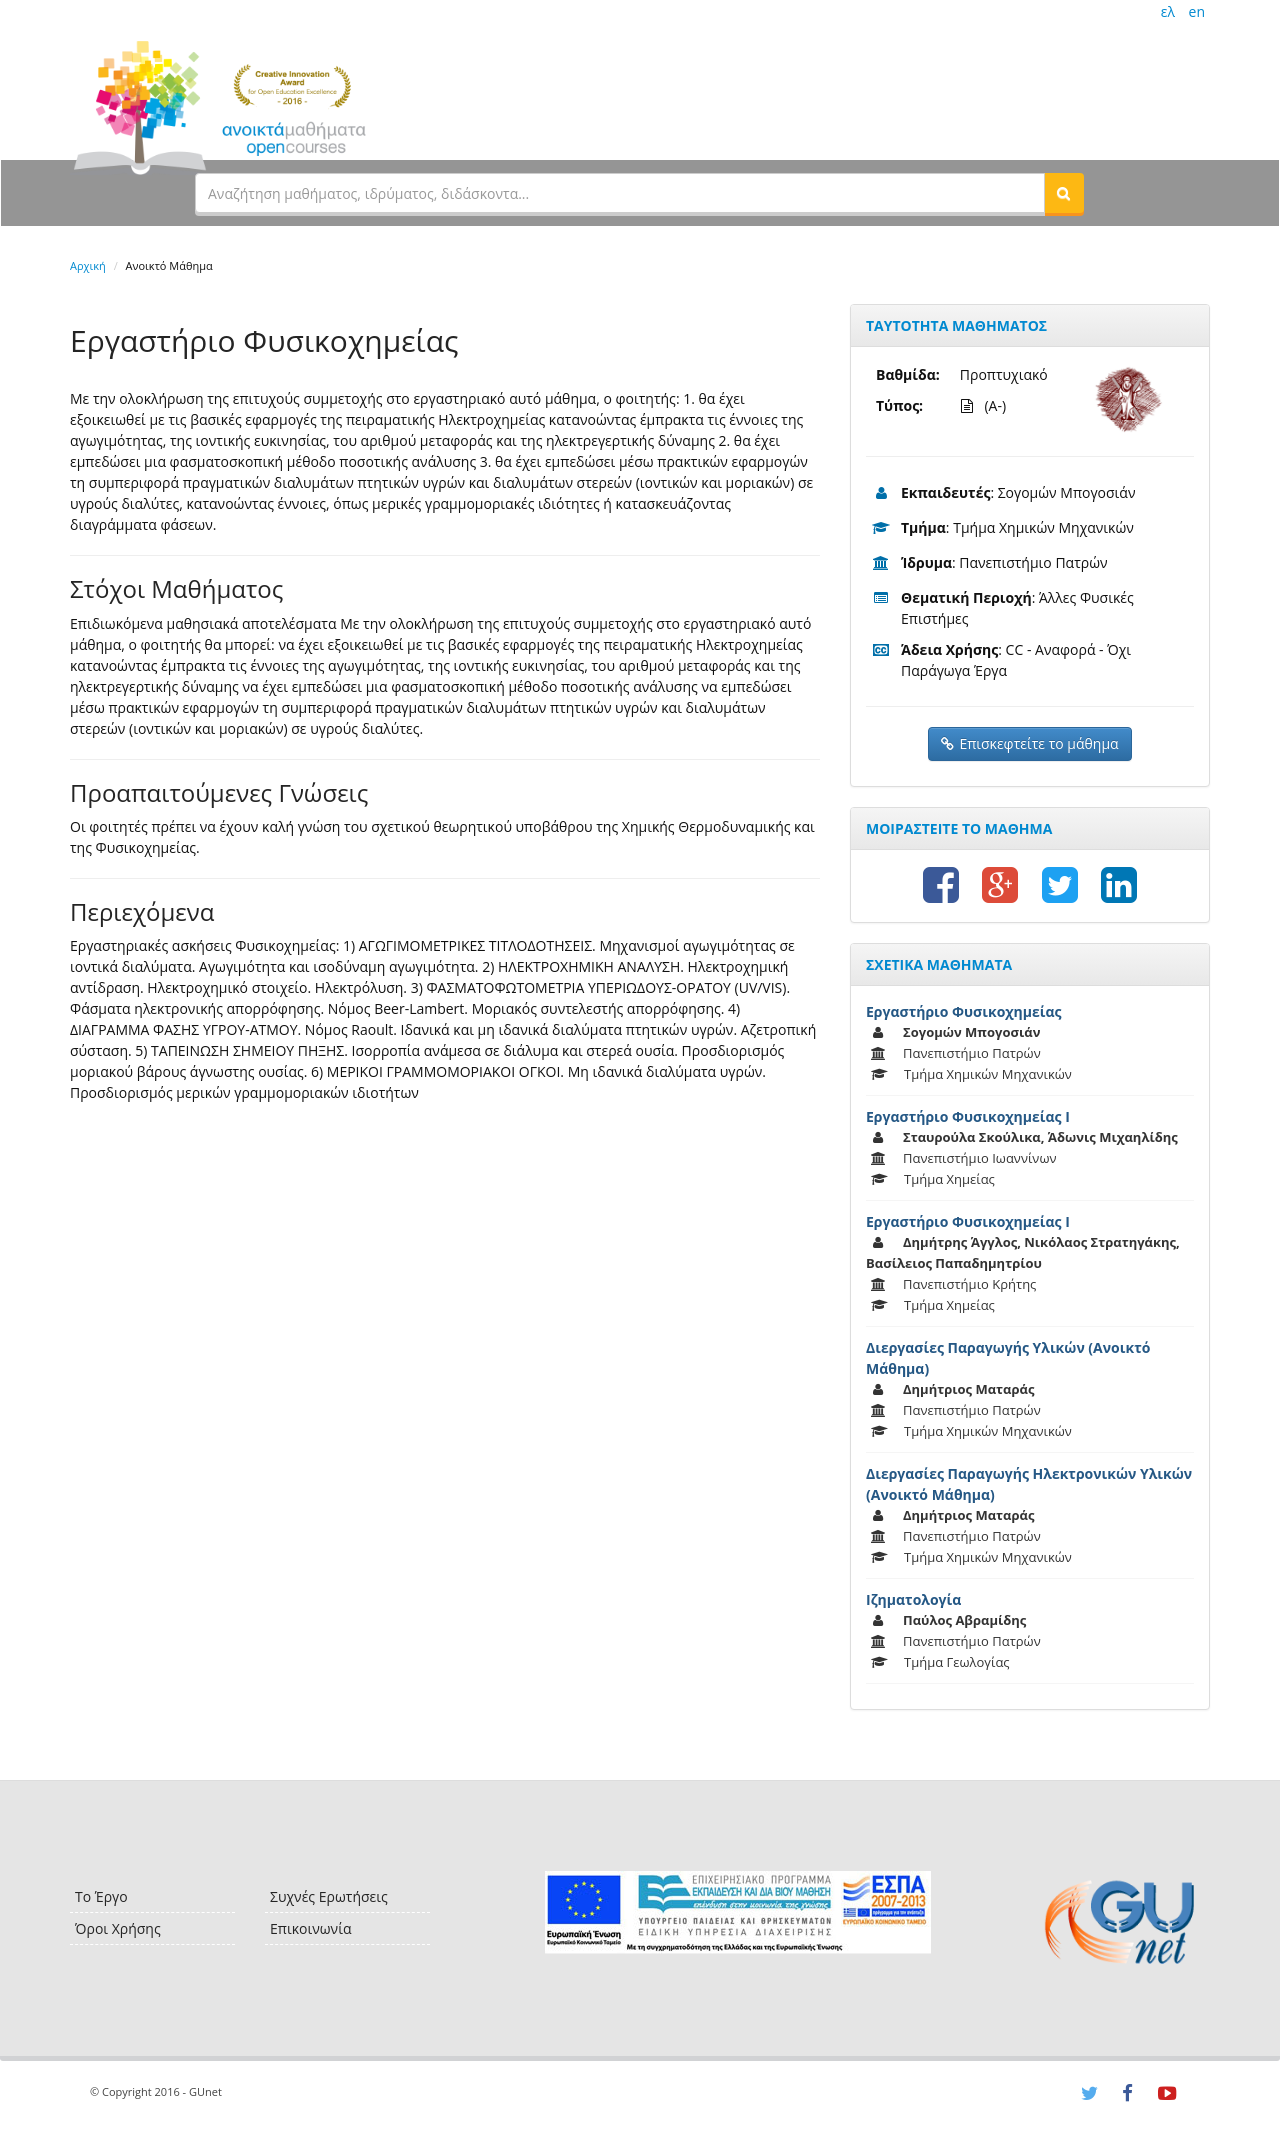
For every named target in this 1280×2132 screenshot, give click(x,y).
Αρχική (88, 265)
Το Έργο (101, 1896)
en (1197, 11)
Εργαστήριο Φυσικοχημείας (964, 1011)
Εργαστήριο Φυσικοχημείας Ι (968, 1116)
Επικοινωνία (310, 1928)
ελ (1168, 11)
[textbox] (620, 193)
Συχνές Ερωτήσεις (329, 1896)
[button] (1064, 193)
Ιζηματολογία (913, 1599)
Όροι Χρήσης (118, 1928)
